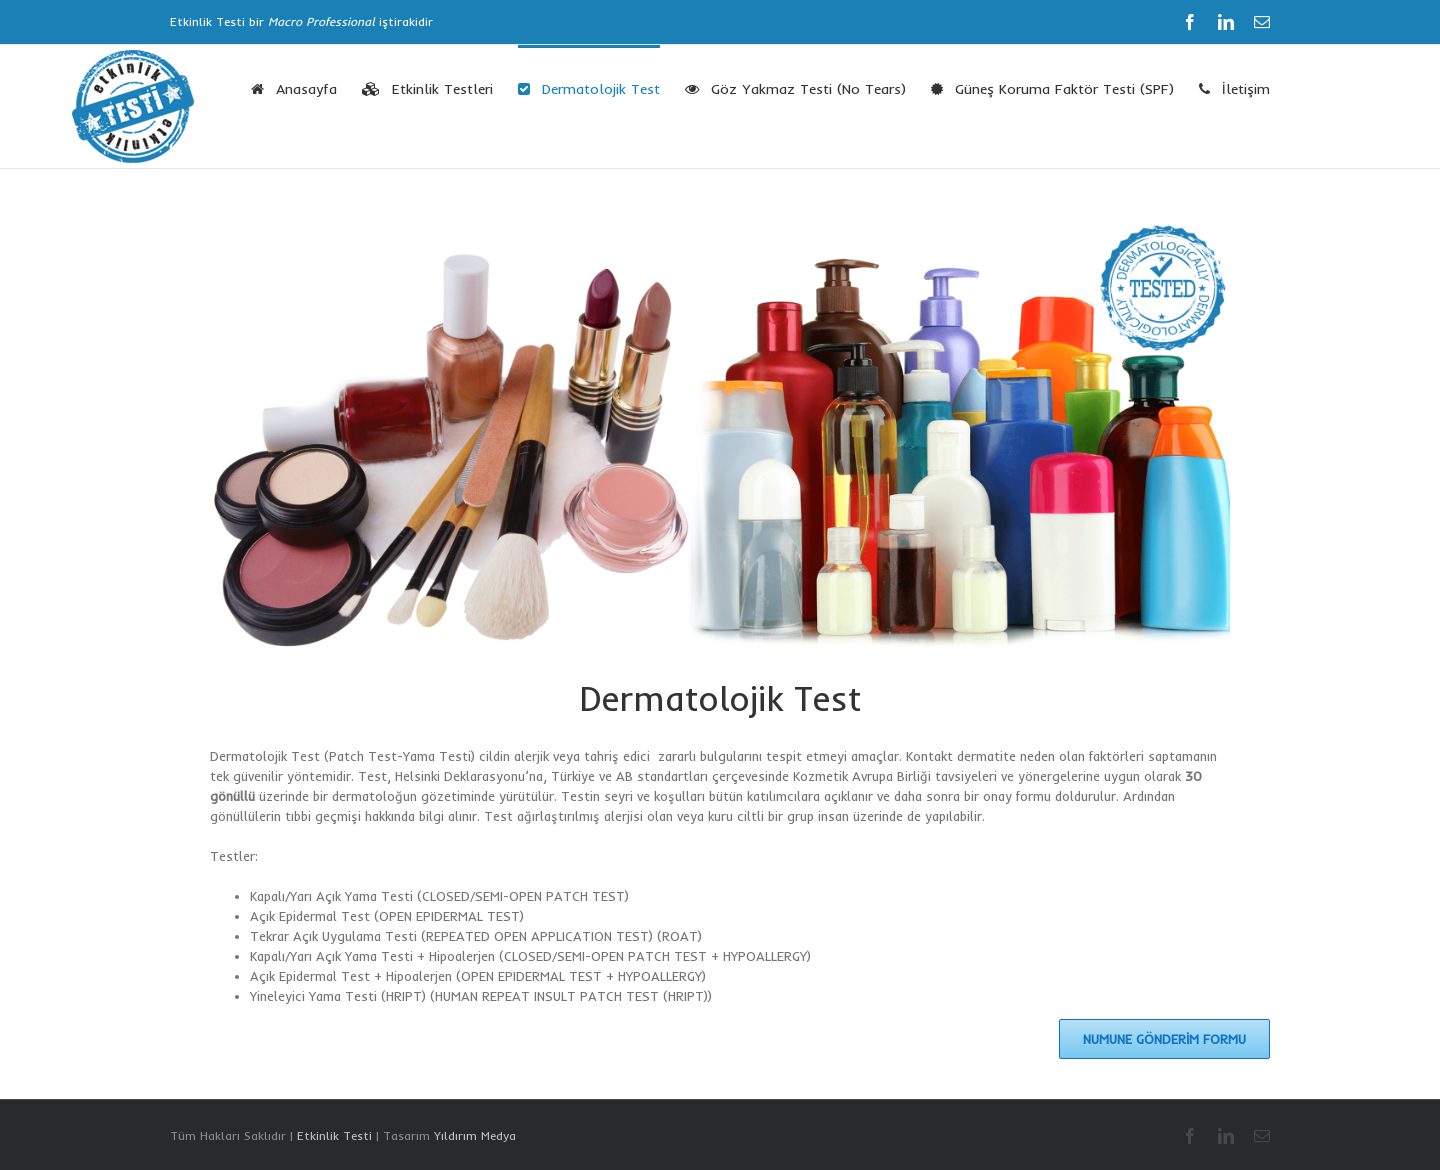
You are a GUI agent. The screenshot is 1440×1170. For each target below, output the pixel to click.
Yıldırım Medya (475, 1135)
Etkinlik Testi (334, 1135)
